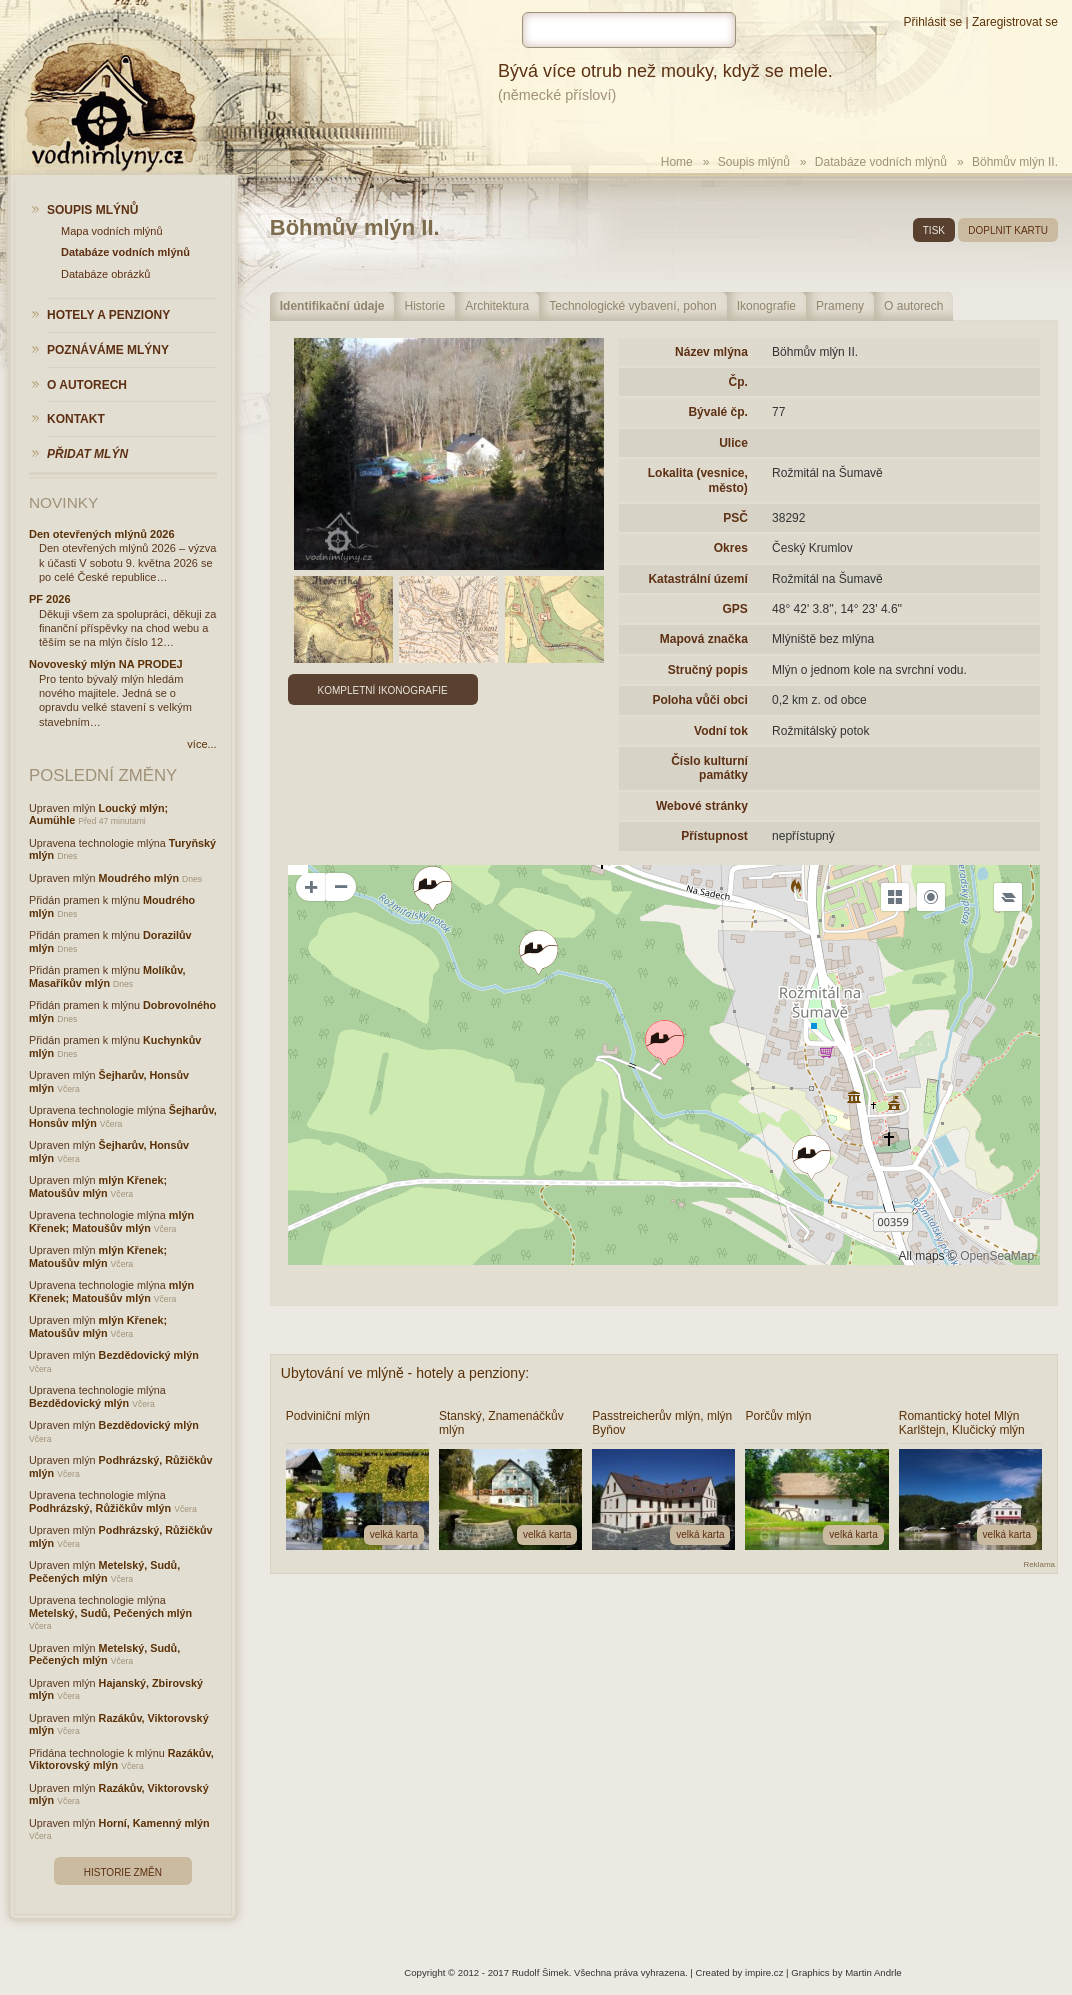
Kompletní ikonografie (383, 690)
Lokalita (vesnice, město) (698, 480)
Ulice (733, 443)
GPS (734, 609)
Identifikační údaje (332, 306)
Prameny (840, 306)
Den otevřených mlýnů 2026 (102, 534)
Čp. (737, 382)
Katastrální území (697, 579)
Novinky (63, 502)
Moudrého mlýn (139, 878)
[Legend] (1008, 897)
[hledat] (629, 30)
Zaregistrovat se (1015, 22)
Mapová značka (704, 639)
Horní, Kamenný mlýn (154, 1823)
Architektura (497, 306)
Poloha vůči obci (699, 700)
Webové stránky (702, 806)
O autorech (913, 306)
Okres (731, 548)
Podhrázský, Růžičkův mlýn (100, 1508)
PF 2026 (50, 599)
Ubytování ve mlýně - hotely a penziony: (405, 1373)
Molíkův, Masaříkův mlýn (107, 976)
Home (677, 162)
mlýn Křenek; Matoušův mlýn (98, 1186)
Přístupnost (714, 836)
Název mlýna (711, 352)
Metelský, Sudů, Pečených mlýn (104, 1571)
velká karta (394, 1534)
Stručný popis (708, 670)
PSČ (735, 518)
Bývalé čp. (717, 412)
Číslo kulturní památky (709, 768)
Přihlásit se (932, 22)
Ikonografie (766, 306)
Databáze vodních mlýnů (881, 162)
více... (201, 744)
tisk (934, 230)
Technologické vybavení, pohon (632, 306)
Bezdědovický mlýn (149, 1355)
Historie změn (123, 1872)
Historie (424, 306)
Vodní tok (721, 731)
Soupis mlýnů (754, 162)
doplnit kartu (1008, 230)
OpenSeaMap (997, 1256)
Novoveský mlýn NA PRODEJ (106, 664)
